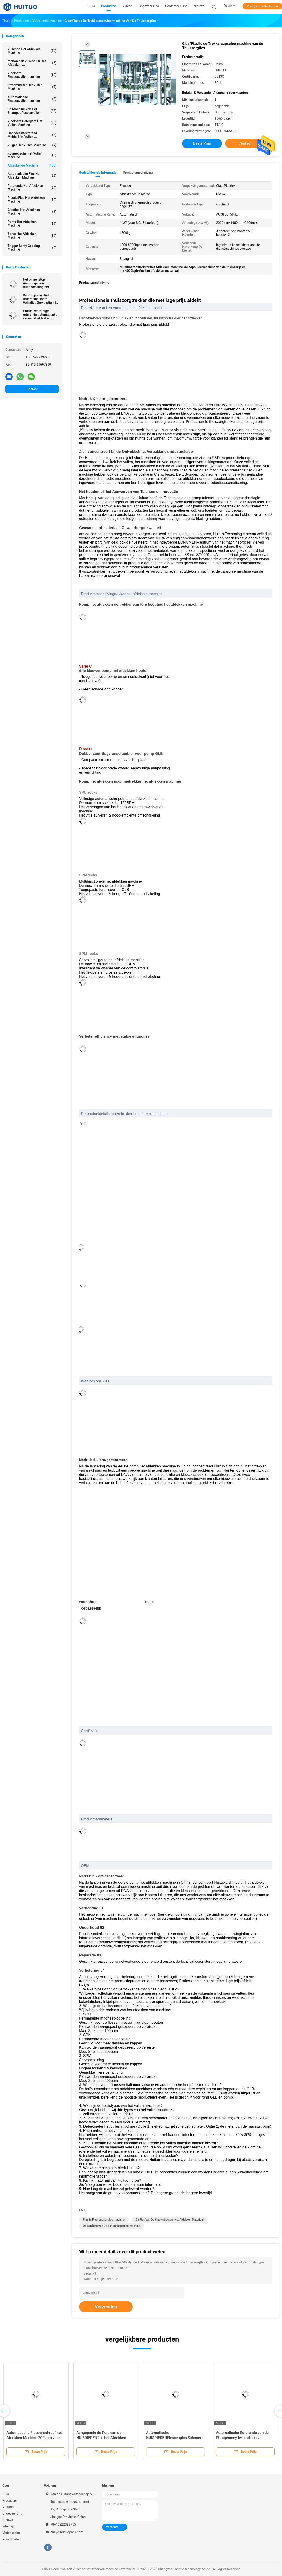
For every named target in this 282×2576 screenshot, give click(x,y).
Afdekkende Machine (32, 165)
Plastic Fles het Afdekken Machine (32, 199)
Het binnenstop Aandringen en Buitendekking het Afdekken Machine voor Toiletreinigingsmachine (40, 283)
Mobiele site (11, 2533)
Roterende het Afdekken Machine (32, 187)
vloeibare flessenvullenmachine (32, 75)
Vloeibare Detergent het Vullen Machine (32, 123)
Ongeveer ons (12, 2513)
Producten (9, 2500)
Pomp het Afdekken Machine (32, 223)
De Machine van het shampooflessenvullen (32, 111)
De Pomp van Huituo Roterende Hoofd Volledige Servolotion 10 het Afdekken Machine (40, 298)
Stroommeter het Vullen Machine (32, 87)
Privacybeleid (11, 2539)
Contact (32, 389)
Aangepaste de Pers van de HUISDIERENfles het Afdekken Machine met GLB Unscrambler (102, 2437)
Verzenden (106, 2306)
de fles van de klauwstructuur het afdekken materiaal (170, 2219)
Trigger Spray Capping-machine (32, 247)
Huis (5, 2494)
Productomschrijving (138, 172)
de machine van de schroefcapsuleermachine (111, 2225)
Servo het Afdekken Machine (32, 235)
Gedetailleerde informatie (97, 172)
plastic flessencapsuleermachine (104, 2219)
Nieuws (7, 2520)
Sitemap (8, 2526)
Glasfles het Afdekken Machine (32, 211)
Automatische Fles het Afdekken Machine (32, 175)
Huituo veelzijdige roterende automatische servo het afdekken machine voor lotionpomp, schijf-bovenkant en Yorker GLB (40, 314)
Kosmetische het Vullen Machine (32, 155)
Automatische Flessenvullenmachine (32, 99)
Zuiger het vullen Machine (32, 145)
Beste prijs (202, 143)
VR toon (8, 2507)
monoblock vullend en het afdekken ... (32, 63)
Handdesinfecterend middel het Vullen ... (32, 135)
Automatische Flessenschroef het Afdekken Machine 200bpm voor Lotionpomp (34, 2437)
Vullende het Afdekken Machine (32, 51)
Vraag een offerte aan (262, 6)
